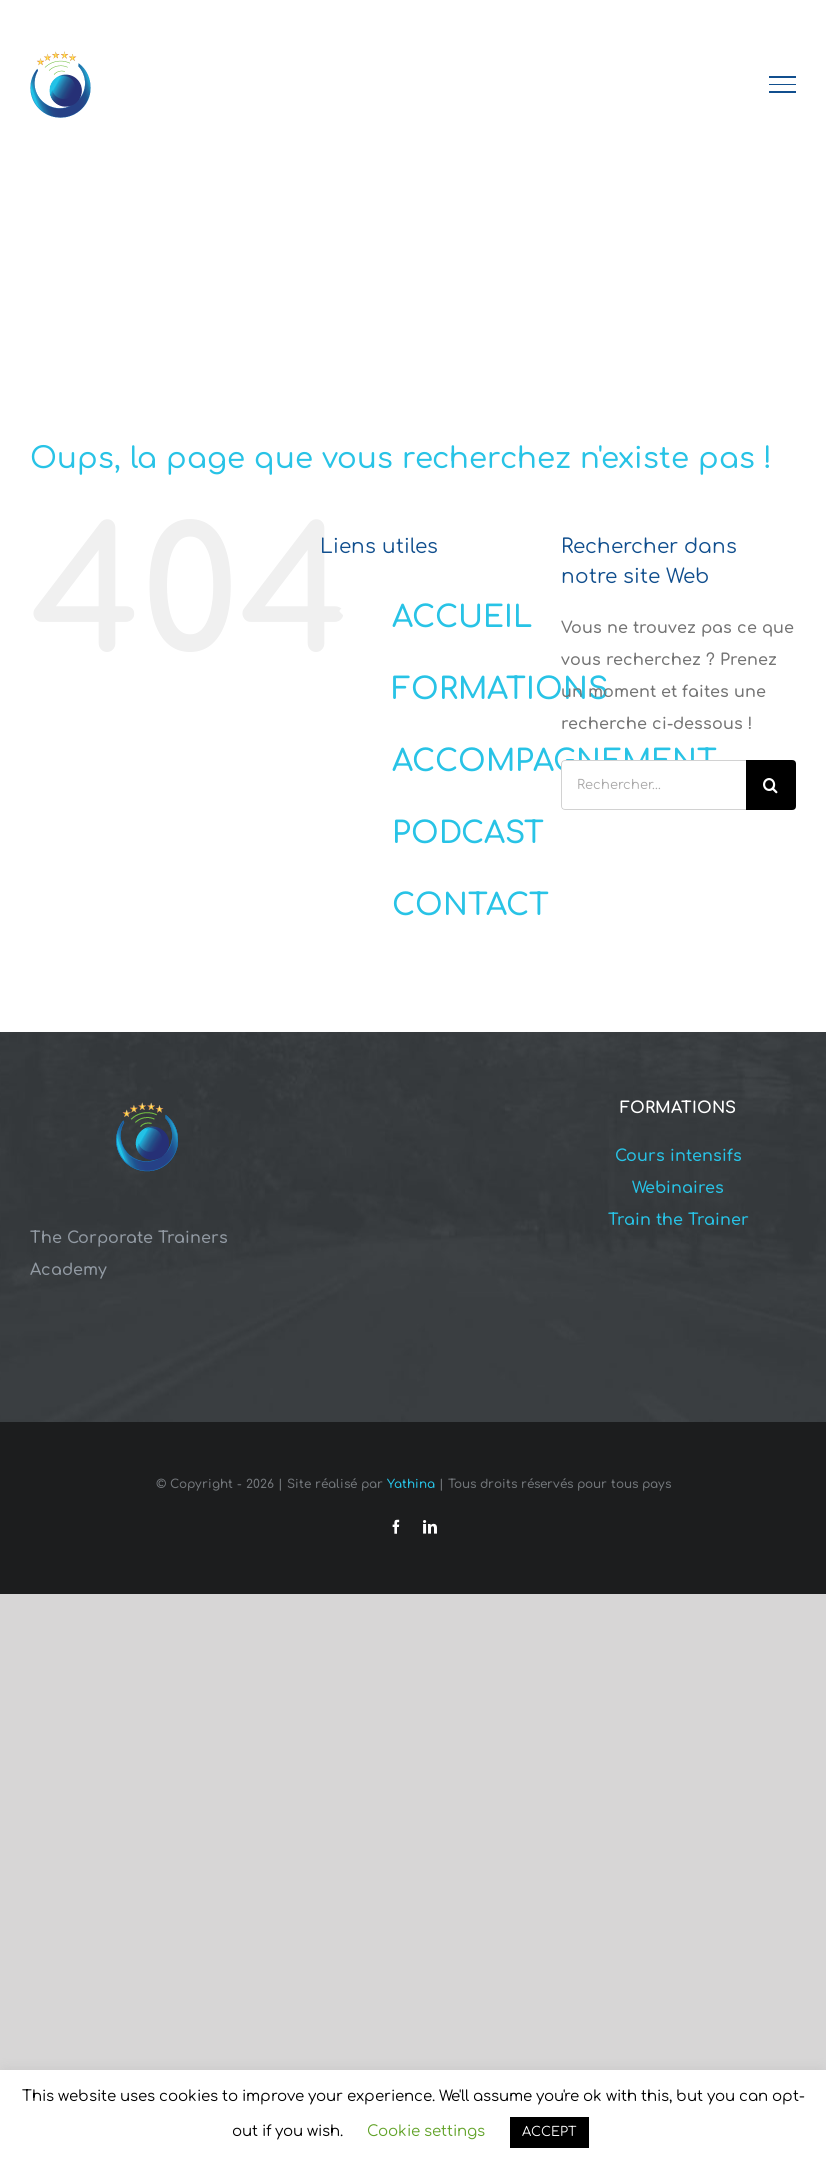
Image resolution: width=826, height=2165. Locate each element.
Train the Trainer (678, 1220)
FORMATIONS (500, 689)
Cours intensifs (678, 1156)
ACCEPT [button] (549, 2132)
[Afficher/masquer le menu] (783, 84)
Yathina (411, 1484)
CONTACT (470, 905)
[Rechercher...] (653, 785)
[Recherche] (771, 785)
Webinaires (678, 1188)
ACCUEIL (462, 617)
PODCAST (468, 833)
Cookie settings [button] (426, 2131)
